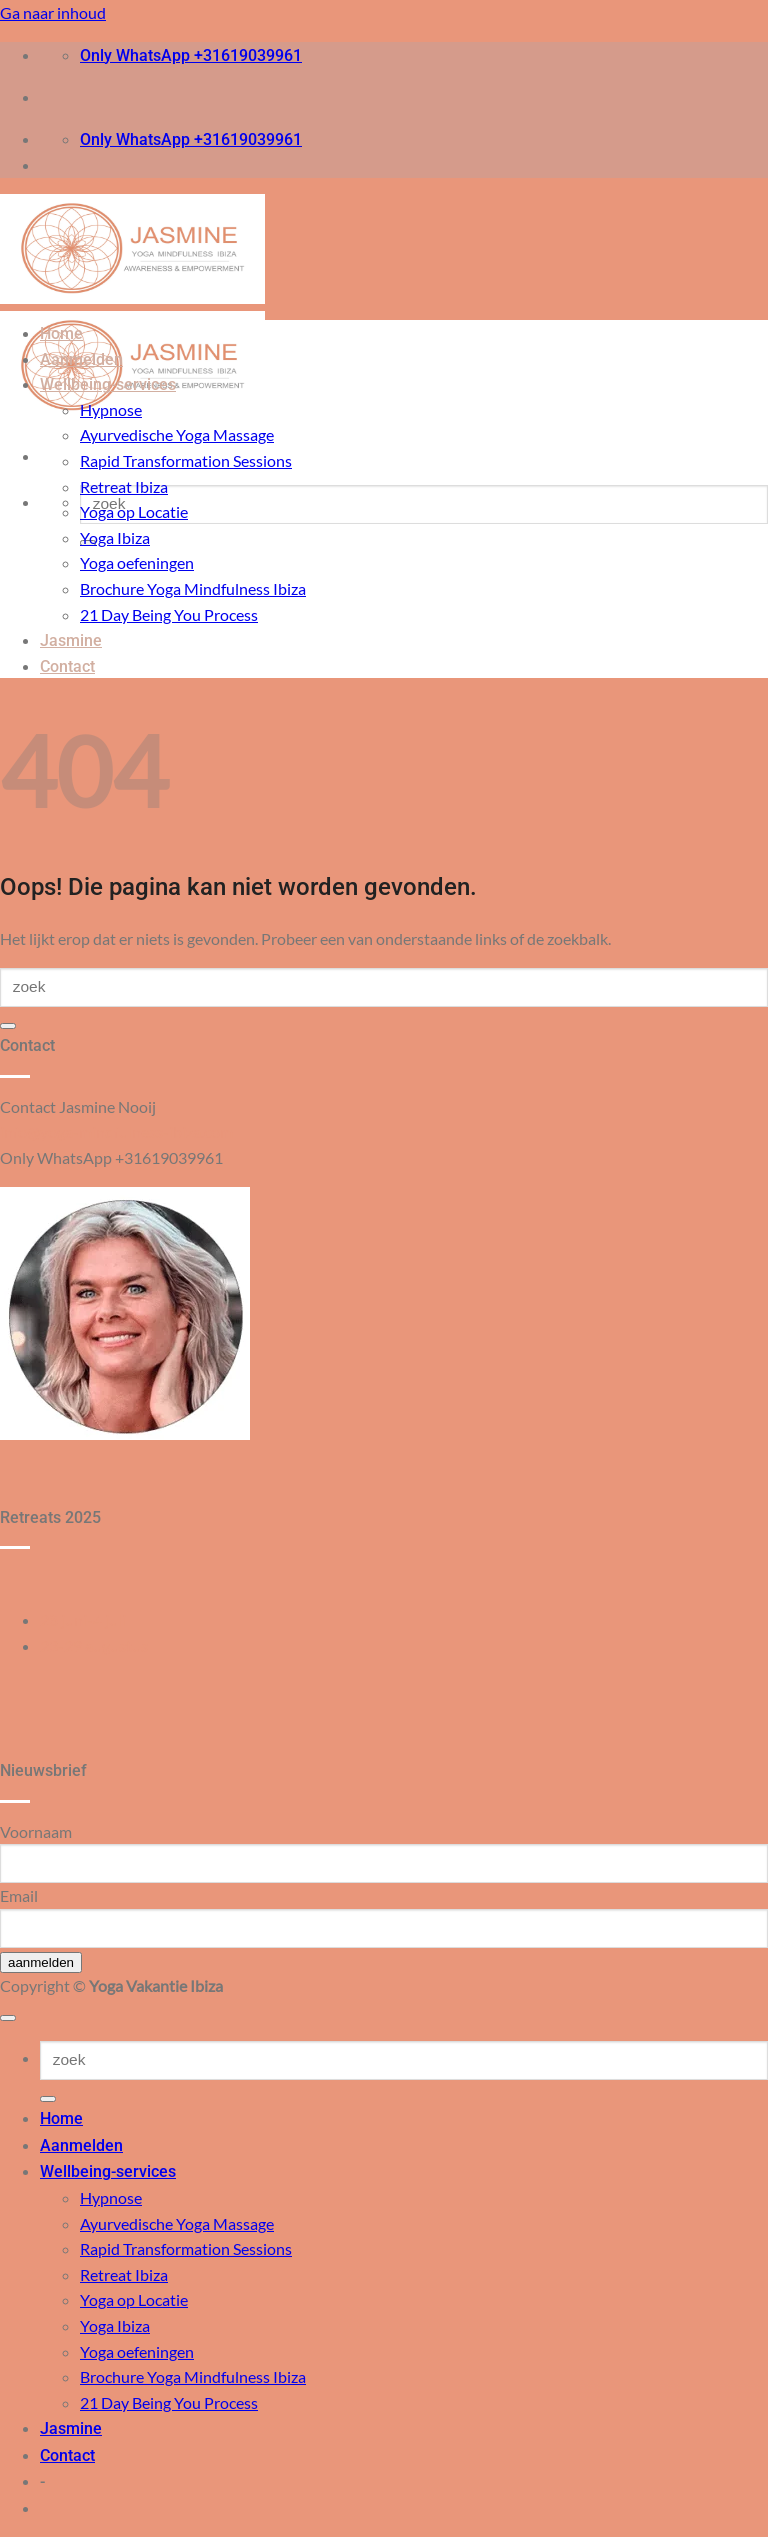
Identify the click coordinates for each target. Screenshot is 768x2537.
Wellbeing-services (108, 384)
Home (61, 333)
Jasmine (71, 640)
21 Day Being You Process (169, 614)
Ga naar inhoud (53, 12)
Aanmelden (81, 359)
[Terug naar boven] (8, 2018)
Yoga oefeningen (137, 562)
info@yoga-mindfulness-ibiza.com (116, 1131)
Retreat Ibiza (124, 486)
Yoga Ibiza (115, 537)
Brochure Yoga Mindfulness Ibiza (193, 588)
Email (19, 1895)
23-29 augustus (94, 1645)
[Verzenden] (8, 1026)
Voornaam (36, 1831)
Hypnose (111, 409)
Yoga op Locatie (134, 511)
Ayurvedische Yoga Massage (177, 434)
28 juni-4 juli (83, 1619)
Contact (67, 666)
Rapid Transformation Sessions (186, 460)
